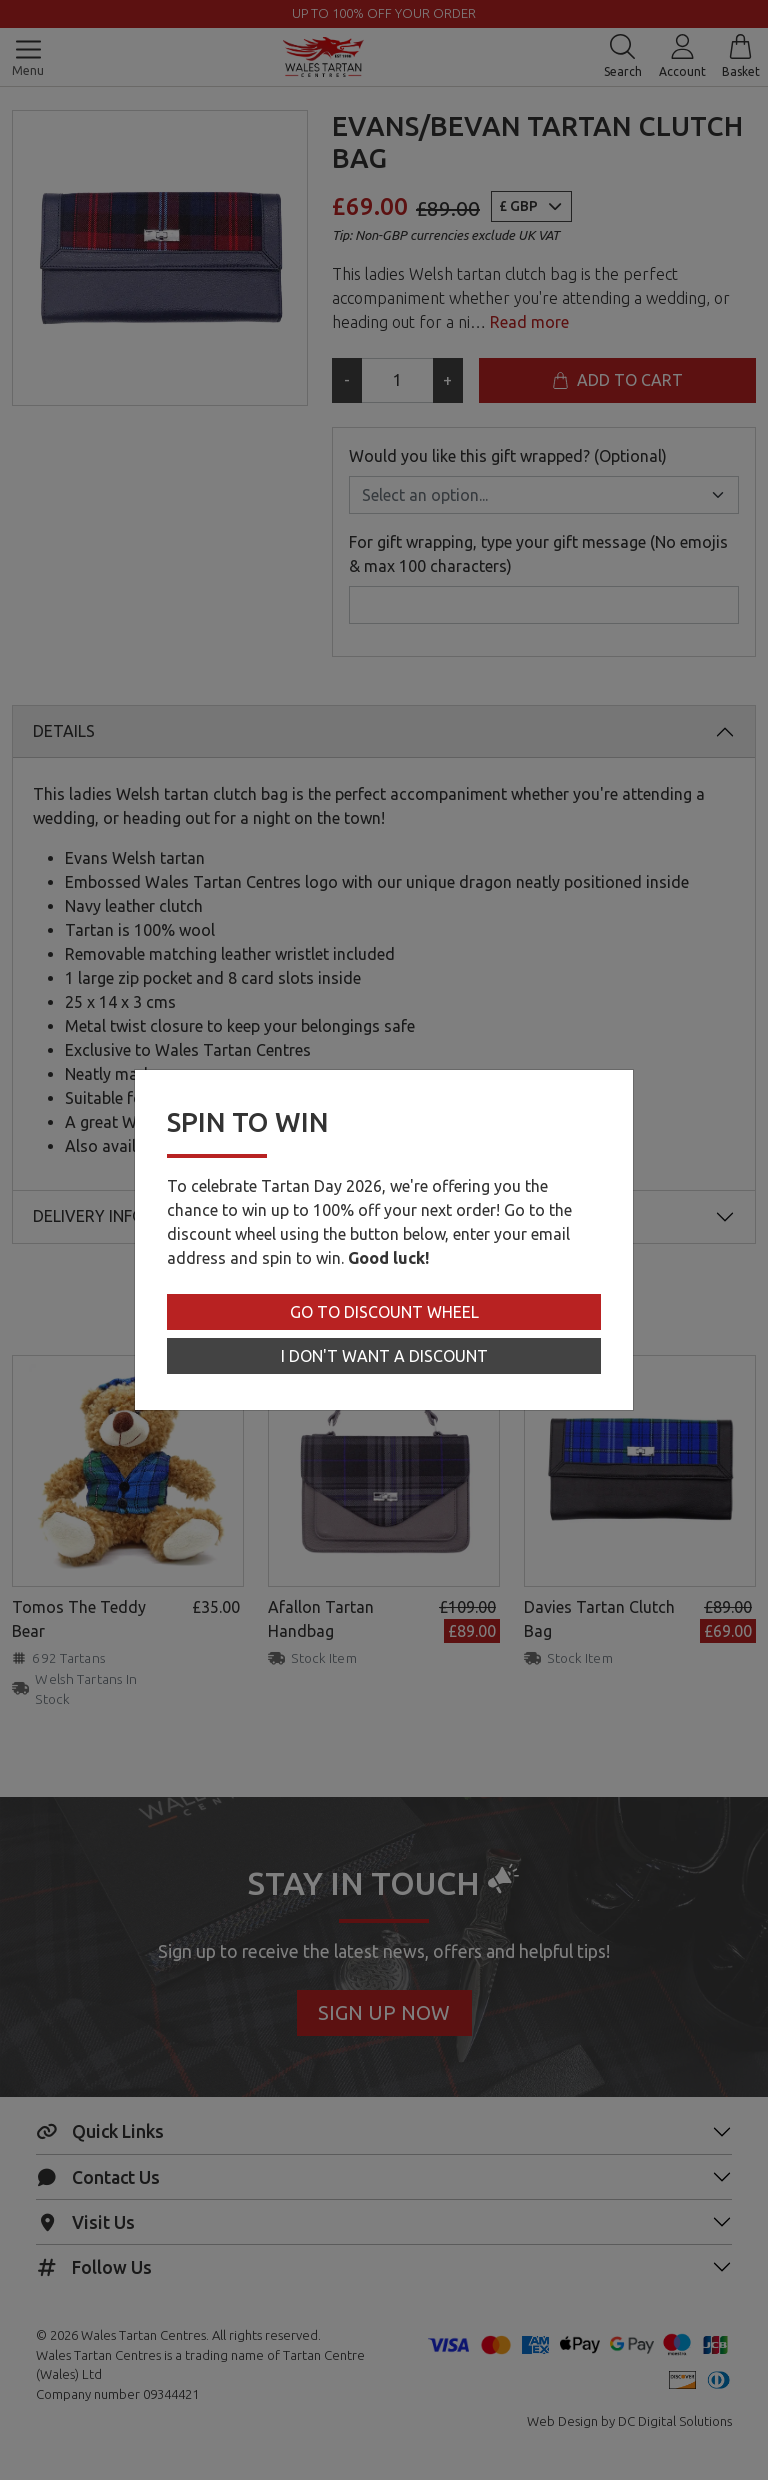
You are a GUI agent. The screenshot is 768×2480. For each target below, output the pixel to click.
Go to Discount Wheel (384, 1312)
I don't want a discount (384, 1356)
